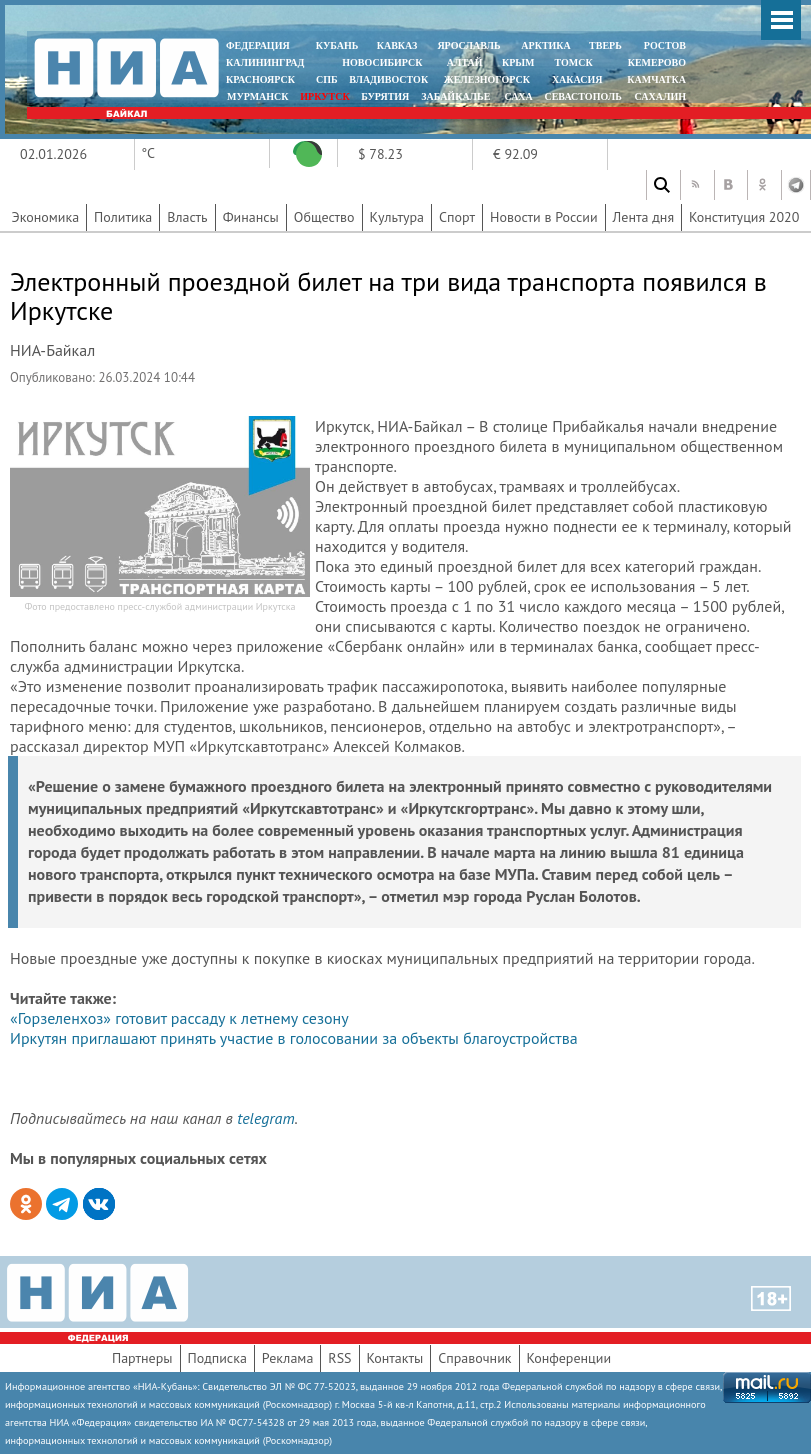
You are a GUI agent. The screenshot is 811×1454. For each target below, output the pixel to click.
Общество (324, 217)
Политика (123, 217)
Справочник (474, 1358)
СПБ (327, 79)
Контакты (395, 1358)
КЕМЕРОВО (657, 62)
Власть (187, 217)
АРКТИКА (546, 45)
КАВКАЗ (397, 45)
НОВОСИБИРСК (382, 62)
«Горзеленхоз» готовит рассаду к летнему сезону (179, 1018)
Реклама (288, 1358)
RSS (339, 1358)
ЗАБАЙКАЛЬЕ (457, 96)
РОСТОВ (665, 45)
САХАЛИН (660, 96)
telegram (265, 1118)
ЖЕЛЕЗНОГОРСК (487, 79)
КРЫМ (518, 62)
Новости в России (544, 217)
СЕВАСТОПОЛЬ (582, 96)
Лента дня (643, 217)
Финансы (251, 217)
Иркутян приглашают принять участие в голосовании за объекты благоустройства (294, 1038)
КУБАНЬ (337, 45)
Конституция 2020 (744, 217)
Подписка (217, 1358)
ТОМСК (576, 62)
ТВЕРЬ (605, 45)
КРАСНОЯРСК (260, 79)
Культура (397, 217)
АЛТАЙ (465, 62)
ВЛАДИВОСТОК (388, 79)
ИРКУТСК (324, 96)
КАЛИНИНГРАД (265, 62)
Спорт (457, 217)
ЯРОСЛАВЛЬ (468, 45)
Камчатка (655, 79)
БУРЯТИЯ (385, 96)
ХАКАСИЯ (575, 79)
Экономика (46, 217)
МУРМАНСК (258, 96)
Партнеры (142, 1358)
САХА (518, 96)
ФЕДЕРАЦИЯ (258, 45)
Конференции (569, 1358)
